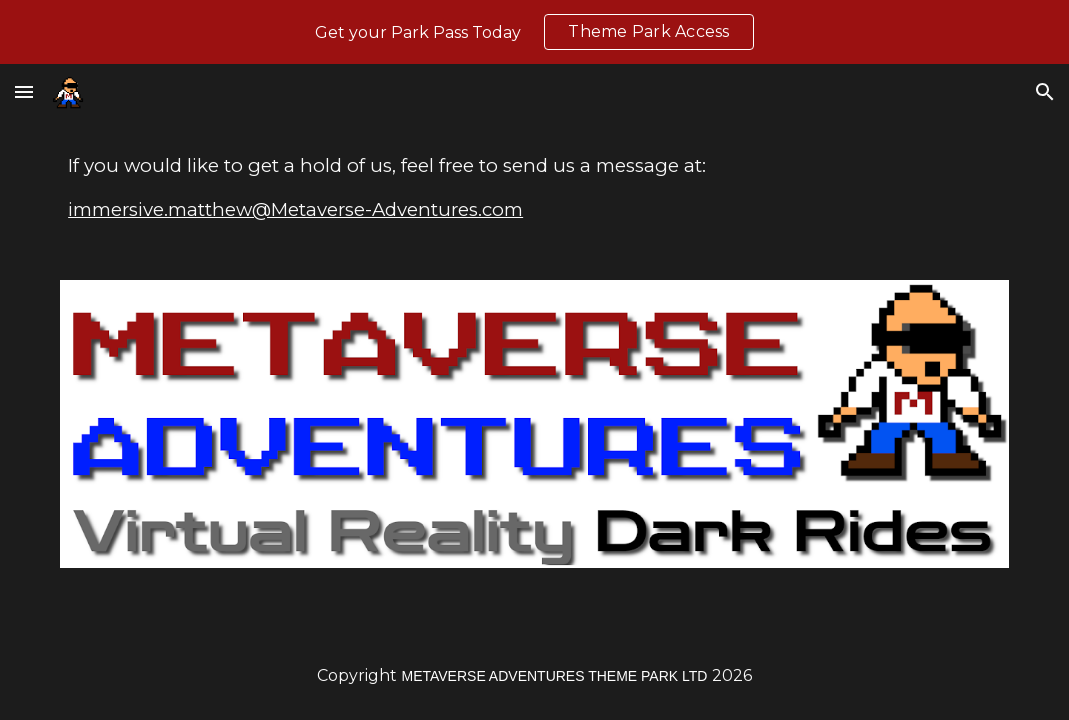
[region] (534, 32)
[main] (534, 188)
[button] (24, 91)
